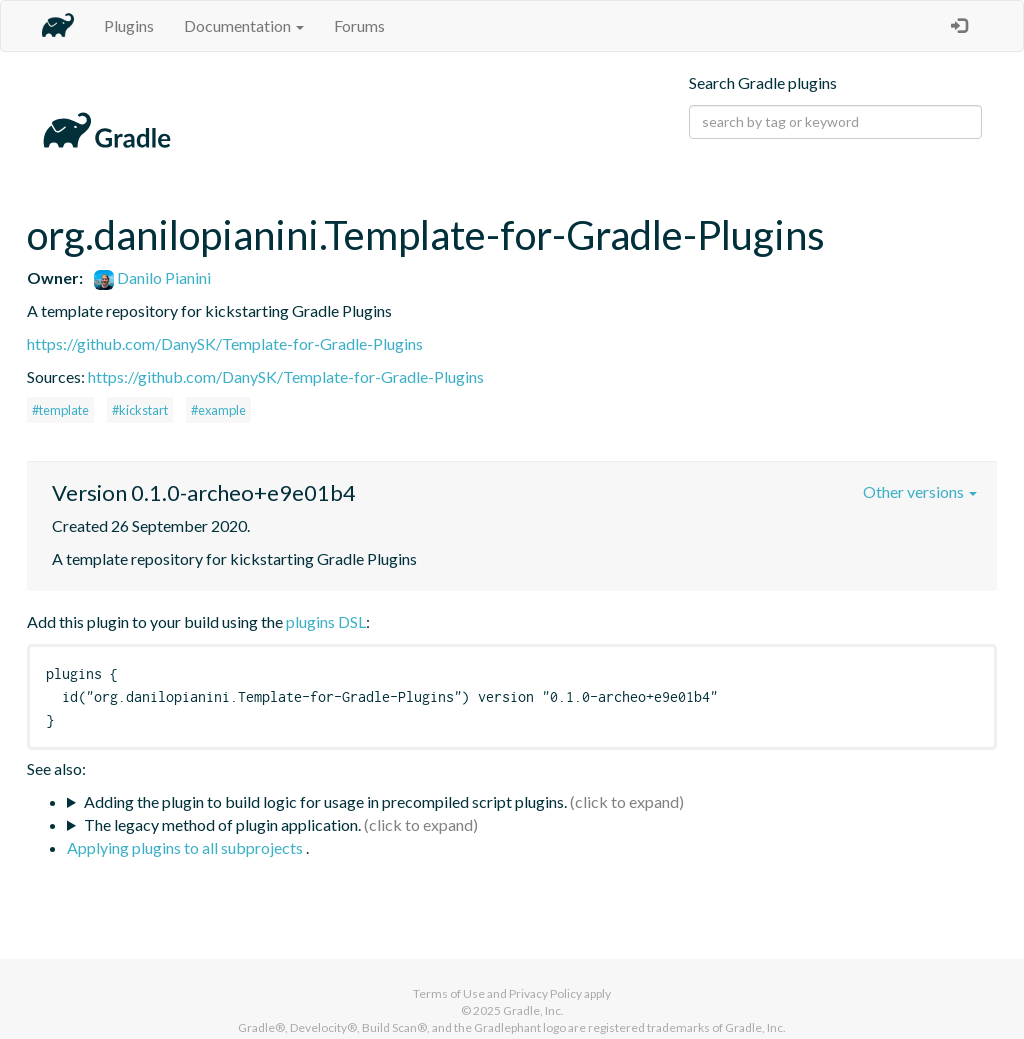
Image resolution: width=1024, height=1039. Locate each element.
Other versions (920, 491)
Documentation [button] (244, 25)
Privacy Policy (545, 993)
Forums (359, 25)
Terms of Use (449, 993)
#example (218, 410)
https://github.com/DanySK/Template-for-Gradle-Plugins (225, 343)
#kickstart (140, 410)
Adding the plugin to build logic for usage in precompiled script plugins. (325, 801)
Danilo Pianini (152, 277)
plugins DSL (326, 621)
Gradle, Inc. (533, 1010)
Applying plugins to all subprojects (186, 847)
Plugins (129, 25)
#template (60, 410)
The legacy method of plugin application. (222, 824)
